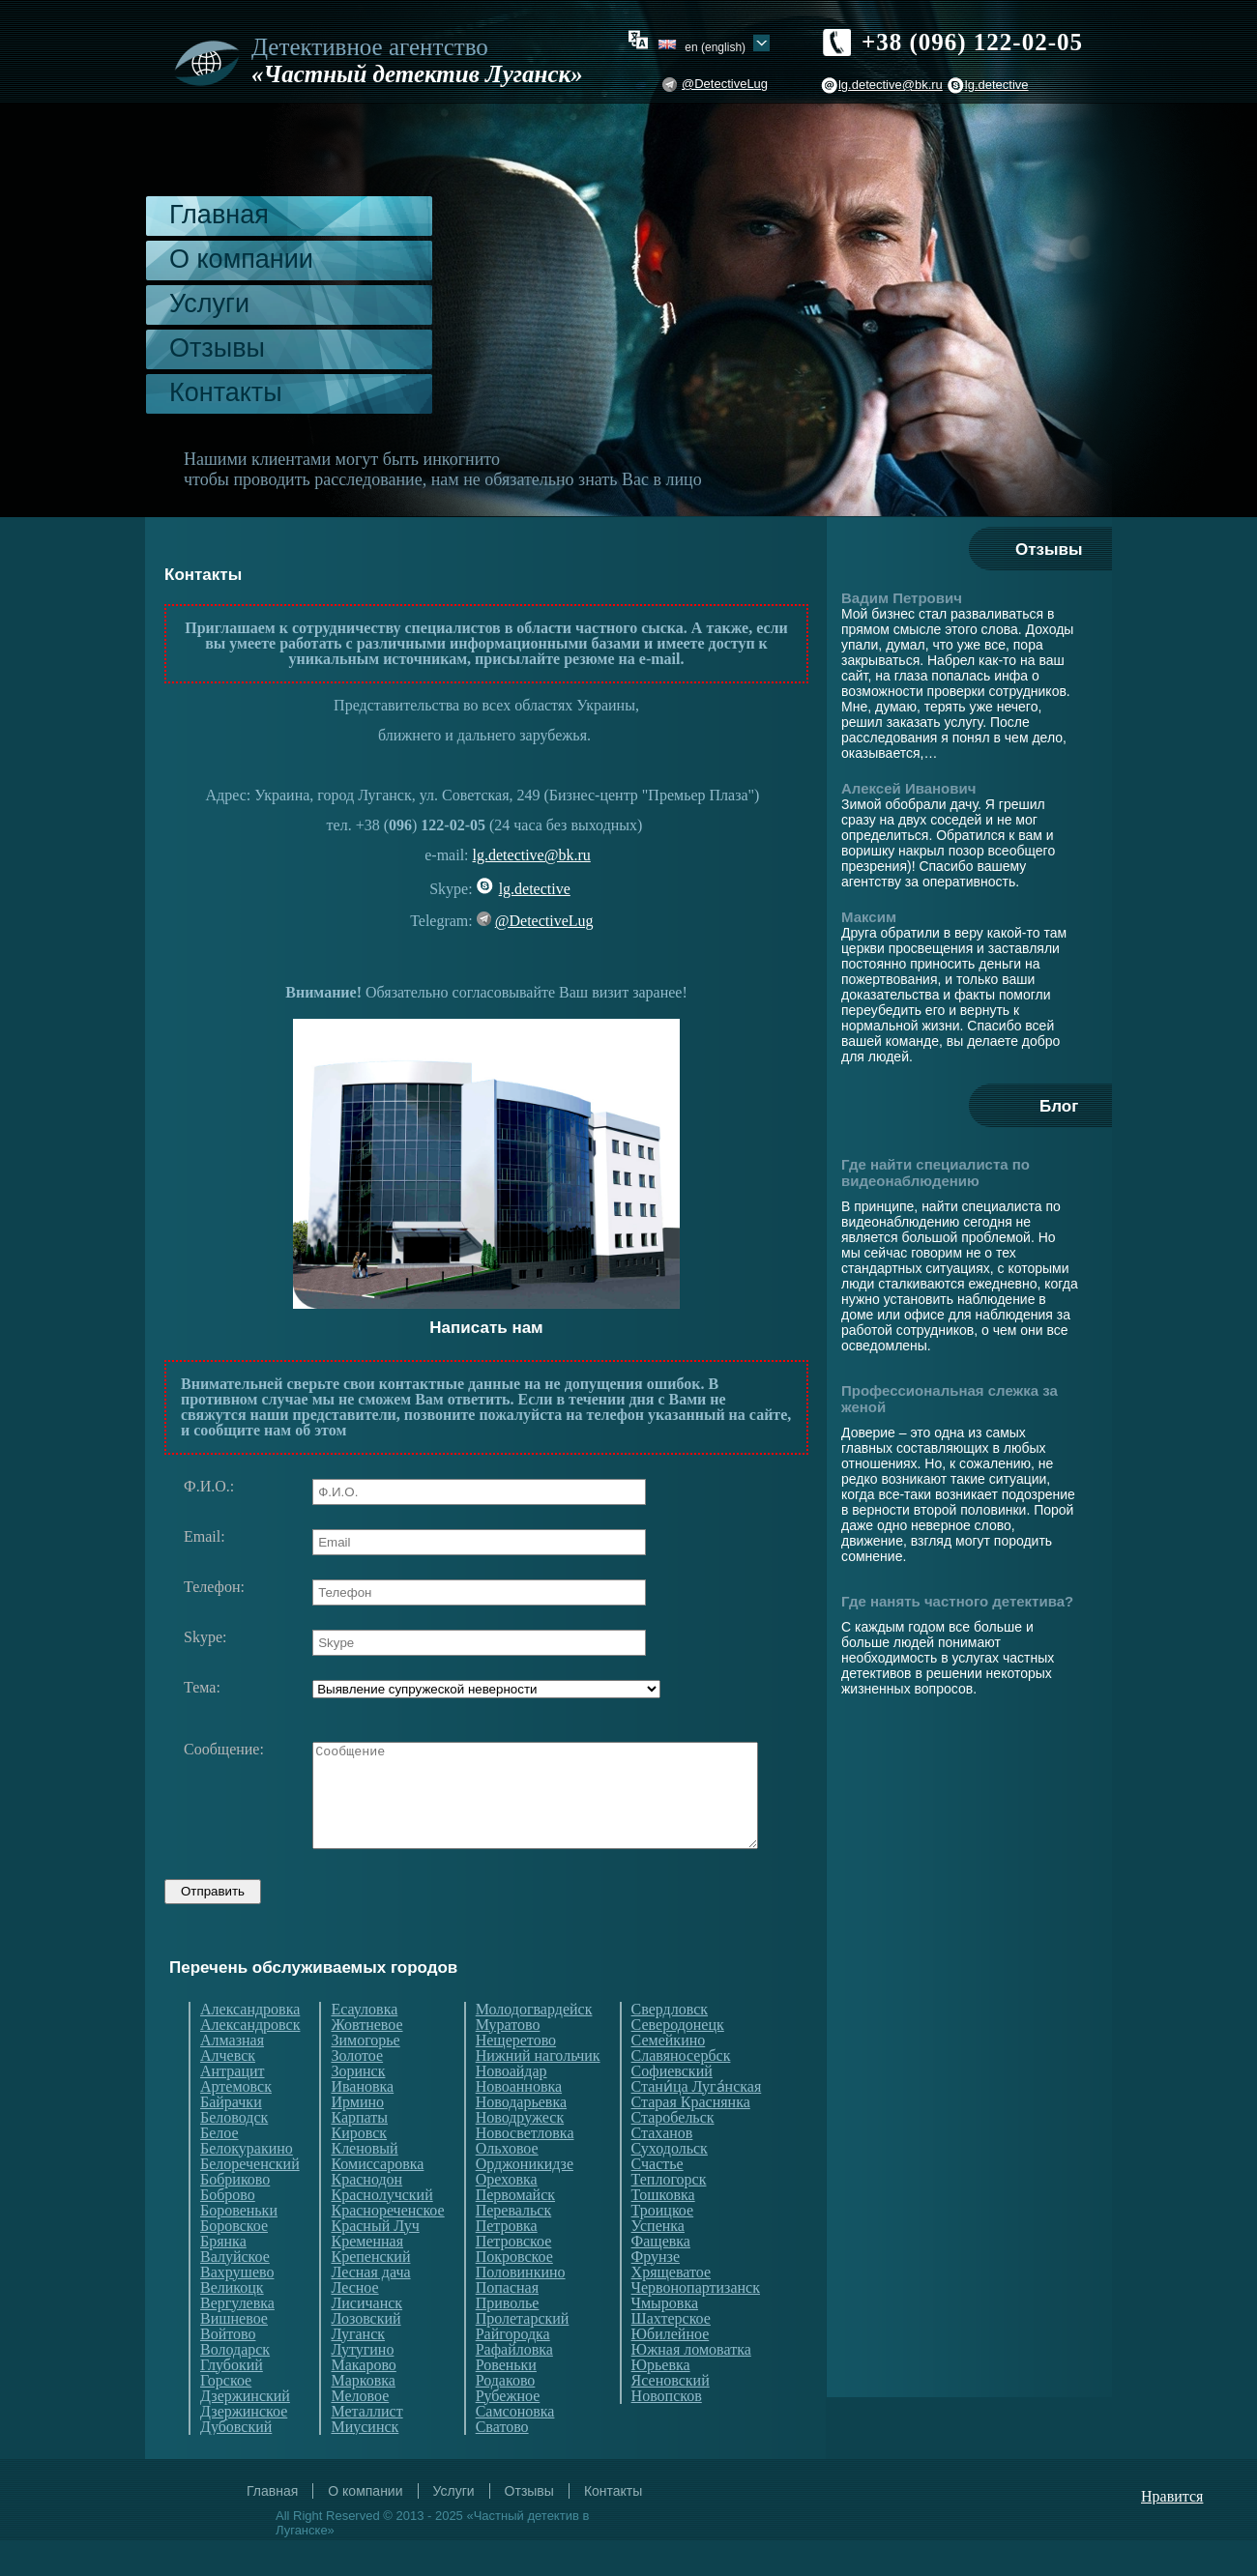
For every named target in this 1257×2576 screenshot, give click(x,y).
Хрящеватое (671, 2308)
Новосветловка (525, 2169)
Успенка (658, 2262)
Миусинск (364, 2463)
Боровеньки (239, 2246)
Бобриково (235, 2215)
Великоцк (232, 2323)
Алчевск (227, 2091)
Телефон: (214, 1587)
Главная (219, 214)
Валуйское (235, 2293)
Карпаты (359, 2153)
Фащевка (660, 2277)
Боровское (234, 2262)
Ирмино (357, 2138)
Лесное (354, 2323)
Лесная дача (370, 2308)
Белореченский (250, 2200)
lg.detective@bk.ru (890, 84)
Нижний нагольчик (538, 2091)
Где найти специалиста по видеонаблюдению (935, 1172)
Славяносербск (681, 2091)
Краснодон (366, 2215)
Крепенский (370, 2293)
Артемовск (236, 2122)
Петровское (514, 2277)
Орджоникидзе (524, 2200)
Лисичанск (366, 2339)
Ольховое (507, 2184)
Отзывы (217, 347)
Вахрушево (237, 2308)
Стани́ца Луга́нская (696, 2122)
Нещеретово (516, 2076)
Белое (219, 2169)
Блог (1058, 1106)
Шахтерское (671, 2354)
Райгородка (513, 2370)
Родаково (506, 2416)
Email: (204, 1537)
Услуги (209, 303)
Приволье (508, 2339)
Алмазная (232, 2076)
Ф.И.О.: (209, 1486)
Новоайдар (511, 2107)
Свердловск (669, 2045)
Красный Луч (375, 2262)
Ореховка (507, 2215)
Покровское (514, 2293)
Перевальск (514, 2246)
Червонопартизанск (695, 2323)
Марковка (363, 2416)
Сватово (502, 2463)
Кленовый (364, 2184)
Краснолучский (381, 2231)
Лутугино (362, 2385)
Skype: (205, 1637)
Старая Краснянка (690, 2138)
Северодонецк (677, 2061)
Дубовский (236, 2463)
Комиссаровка (377, 2200)
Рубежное (508, 2432)
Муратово (508, 2061)
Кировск (359, 2169)
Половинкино (521, 2308)
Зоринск (358, 2107)
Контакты (225, 392)
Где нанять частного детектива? (957, 1601)
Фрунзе (655, 2293)
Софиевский (672, 2107)
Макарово (363, 2401)
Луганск (358, 2370)
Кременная (367, 2277)
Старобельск (673, 2153)
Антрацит (232, 2107)
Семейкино (668, 2076)
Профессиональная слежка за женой (949, 1398)
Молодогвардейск (534, 2045)
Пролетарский (523, 2354)
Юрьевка (660, 2401)
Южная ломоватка (691, 2385)
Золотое (357, 2091)
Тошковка (663, 2231)
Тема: (202, 1687)
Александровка (250, 2045)
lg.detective (997, 84)
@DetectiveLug (725, 83)
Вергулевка (237, 2339)
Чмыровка (664, 2339)
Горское (225, 2416)
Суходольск (669, 2184)
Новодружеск (520, 2153)
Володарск (235, 2385)
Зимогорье (365, 2076)
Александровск (250, 2061)
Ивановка (362, 2122)
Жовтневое (366, 2061)
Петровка (507, 2262)
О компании (241, 259)
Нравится (1172, 2532)
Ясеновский (670, 2416)
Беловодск (234, 2153)
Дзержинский (245, 2432)
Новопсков (666, 2432)
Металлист (366, 2447)
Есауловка (364, 2045)
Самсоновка (515, 2447)
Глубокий (231, 2401)
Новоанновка (519, 2122)
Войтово (227, 2370)
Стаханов (662, 2169)
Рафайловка (514, 2385)
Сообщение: (224, 1749)
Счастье (657, 2200)
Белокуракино (246, 2184)
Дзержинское (243, 2447)
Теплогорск (669, 2215)
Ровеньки (506, 2401)
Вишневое (234, 2354)
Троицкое (662, 2246)
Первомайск (515, 2231)
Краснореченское (387, 2246)
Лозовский (365, 2354)
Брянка (223, 2277)
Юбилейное (670, 2370)
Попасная (507, 2323)
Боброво (227, 2231)
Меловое (360, 2432)
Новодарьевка (521, 2138)
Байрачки (231, 2138)
